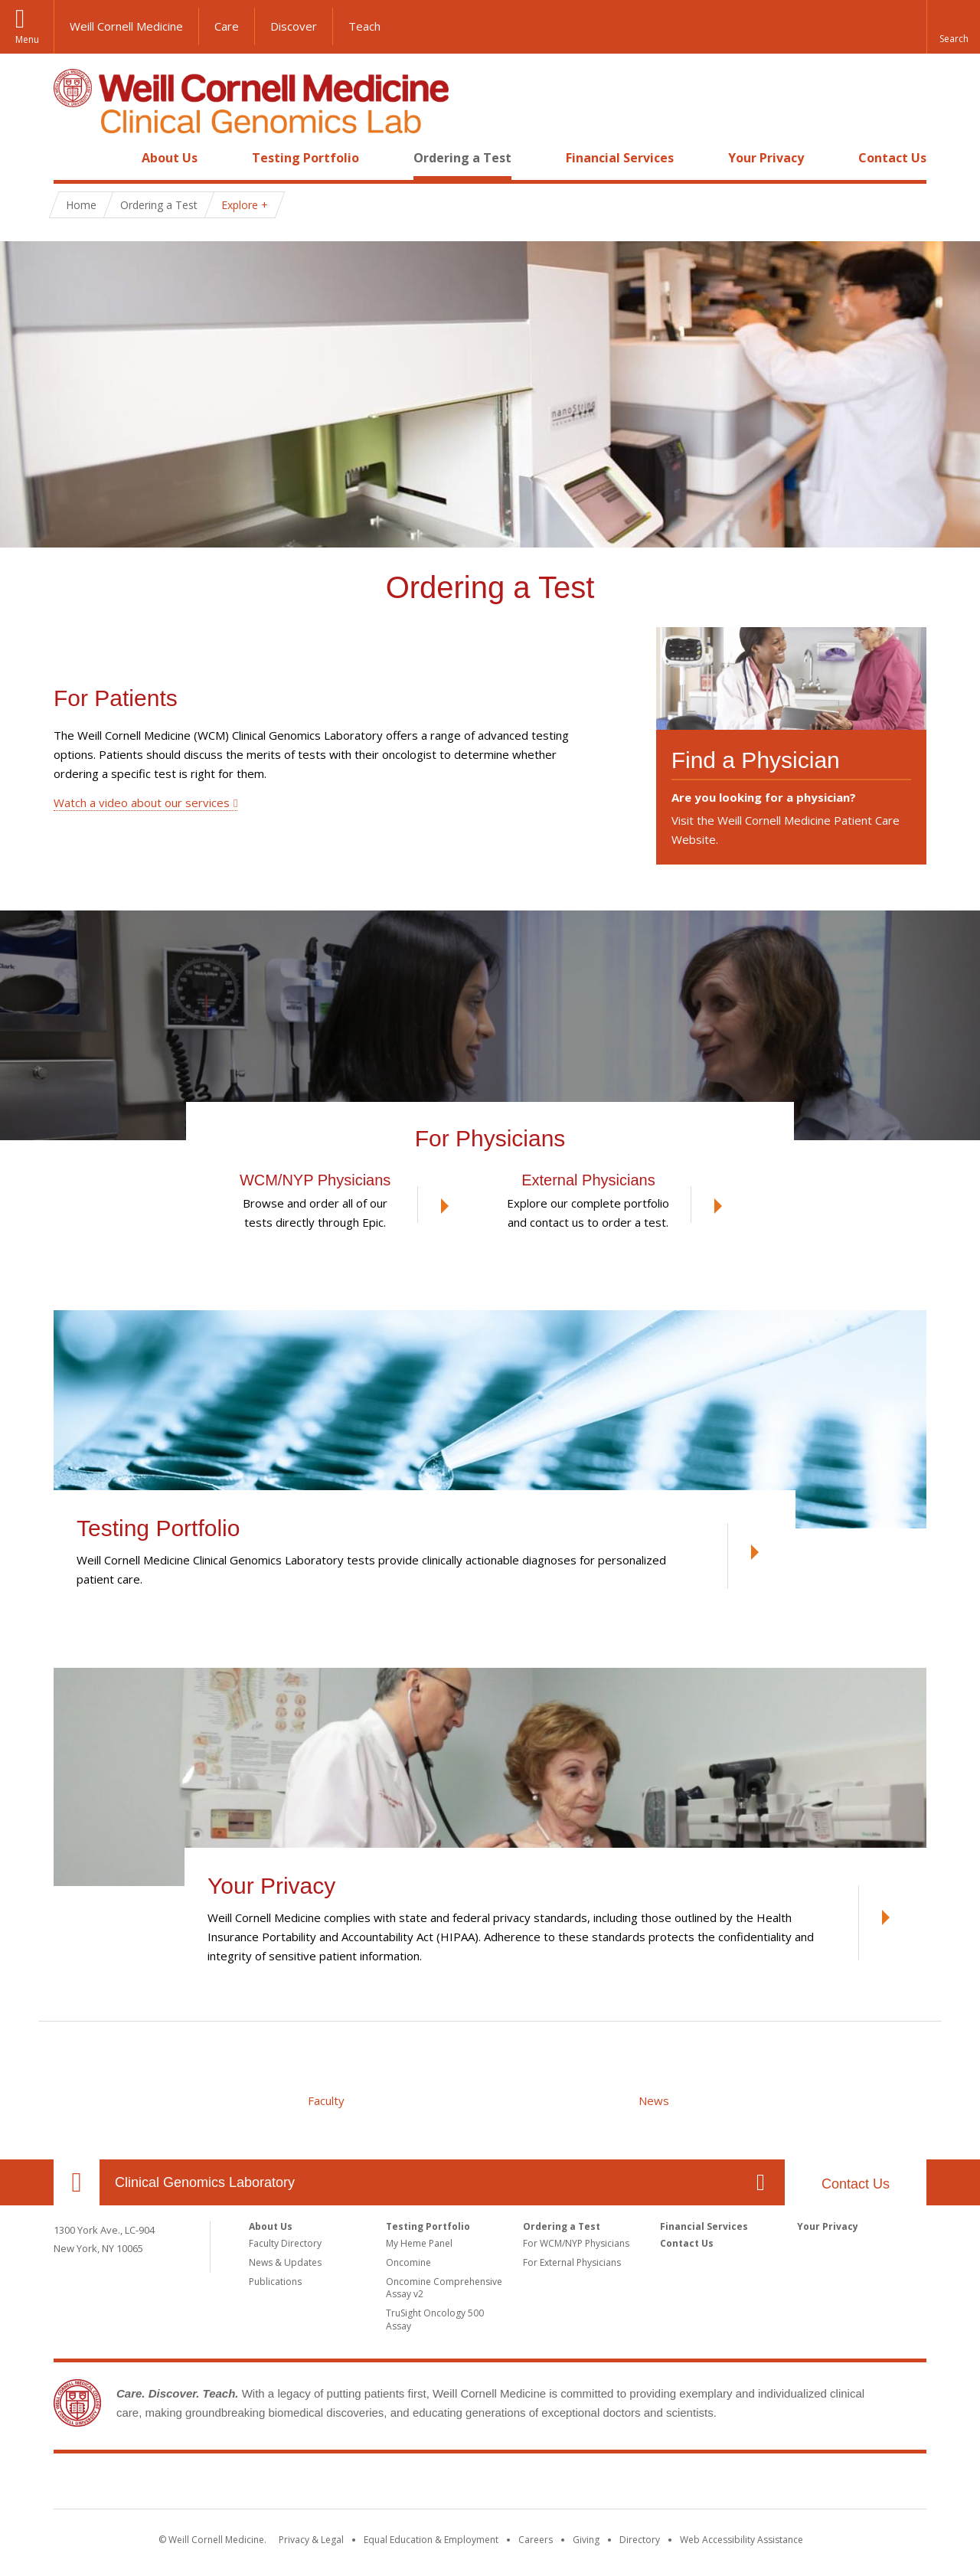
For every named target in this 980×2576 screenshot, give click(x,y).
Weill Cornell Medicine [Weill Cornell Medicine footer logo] (378, 2484)
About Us (170, 157)
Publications (275, 2281)
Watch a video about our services (142, 802)
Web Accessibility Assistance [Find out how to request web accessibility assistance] (741, 2539)
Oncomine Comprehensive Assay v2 (444, 2288)
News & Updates (285, 2262)
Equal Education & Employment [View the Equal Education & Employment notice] (431, 2539)
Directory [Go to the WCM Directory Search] (639, 2539)
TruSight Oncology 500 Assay (435, 2319)
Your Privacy (766, 157)
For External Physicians (572, 2262)
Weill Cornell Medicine (126, 26)
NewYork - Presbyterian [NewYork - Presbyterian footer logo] (618, 2484)
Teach (364, 26)
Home (70, 158)
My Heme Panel (419, 2243)
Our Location (77, 2182)
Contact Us (892, 157)
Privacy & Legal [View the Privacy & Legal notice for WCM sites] (311, 2539)
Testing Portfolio (305, 157)
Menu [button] (27, 39)
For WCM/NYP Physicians (576, 2243)
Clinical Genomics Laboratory (205, 2182)
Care (226, 26)
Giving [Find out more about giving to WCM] (586, 2539)
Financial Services (620, 157)
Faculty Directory (285, 2243)
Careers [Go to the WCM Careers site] (535, 2539)
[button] (953, 27)
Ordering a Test (462, 157)
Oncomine (408, 2262)
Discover (293, 26)
